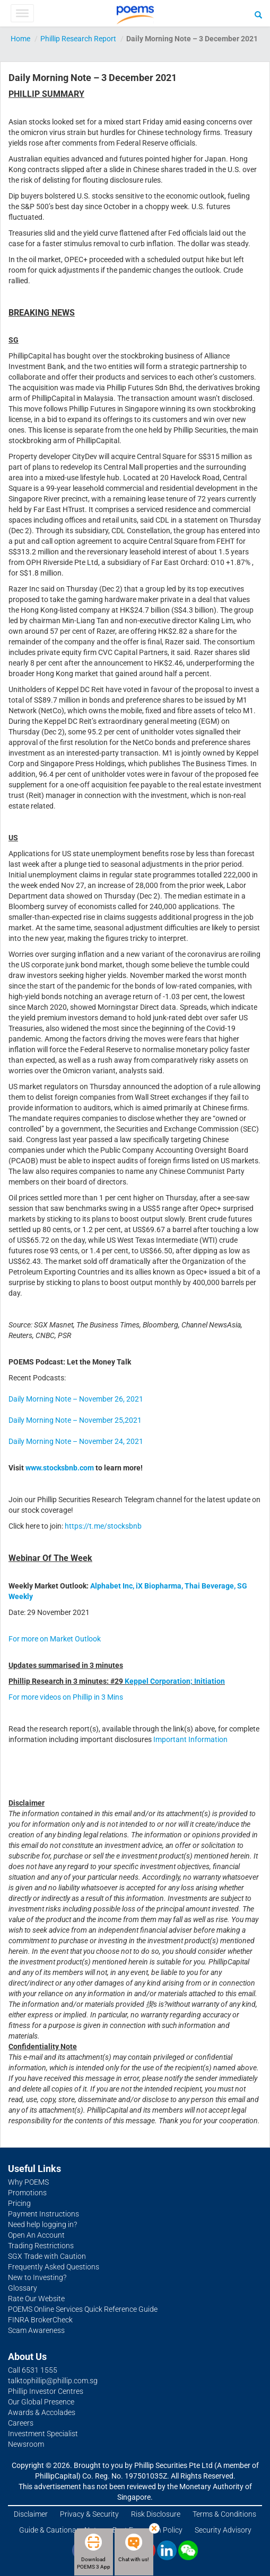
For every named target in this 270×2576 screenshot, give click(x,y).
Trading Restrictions (41, 2245)
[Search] (258, 14)
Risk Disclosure (155, 2514)
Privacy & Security (89, 2514)
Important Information (190, 1739)
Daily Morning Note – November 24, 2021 (75, 1441)
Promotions (27, 2192)
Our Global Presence (41, 2402)
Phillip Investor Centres (45, 2391)
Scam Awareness (36, 2330)
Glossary (22, 2288)
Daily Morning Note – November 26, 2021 (75, 1399)
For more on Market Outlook (54, 1639)
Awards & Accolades (41, 2412)
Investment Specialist (43, 2433)
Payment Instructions (43, 2214)
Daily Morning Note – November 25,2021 (75, 1420)
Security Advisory (223, 2530)
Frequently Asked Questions (53, 2267)
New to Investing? (37, 2277)
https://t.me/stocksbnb (103, 1526)
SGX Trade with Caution (47, 2256)
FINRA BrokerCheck (40, 2319)
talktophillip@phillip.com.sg (53, 2380)
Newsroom (26, 2444)
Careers (20, 2423)
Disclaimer (31, 2514)
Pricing (19, 2203)
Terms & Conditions (224, 2514)
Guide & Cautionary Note (59, 2530)
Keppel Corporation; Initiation (175, 1681)
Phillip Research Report (78, 38)
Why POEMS (28, 2182)
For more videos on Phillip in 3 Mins (65, 1697)
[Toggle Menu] (22, 13)
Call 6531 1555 (32, 2370)
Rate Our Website (36, 2298)
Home (20, 38)
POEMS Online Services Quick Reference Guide (83, 2309)
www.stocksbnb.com (60, 1468)
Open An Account (36, 2235)
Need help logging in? (42, 2224)
